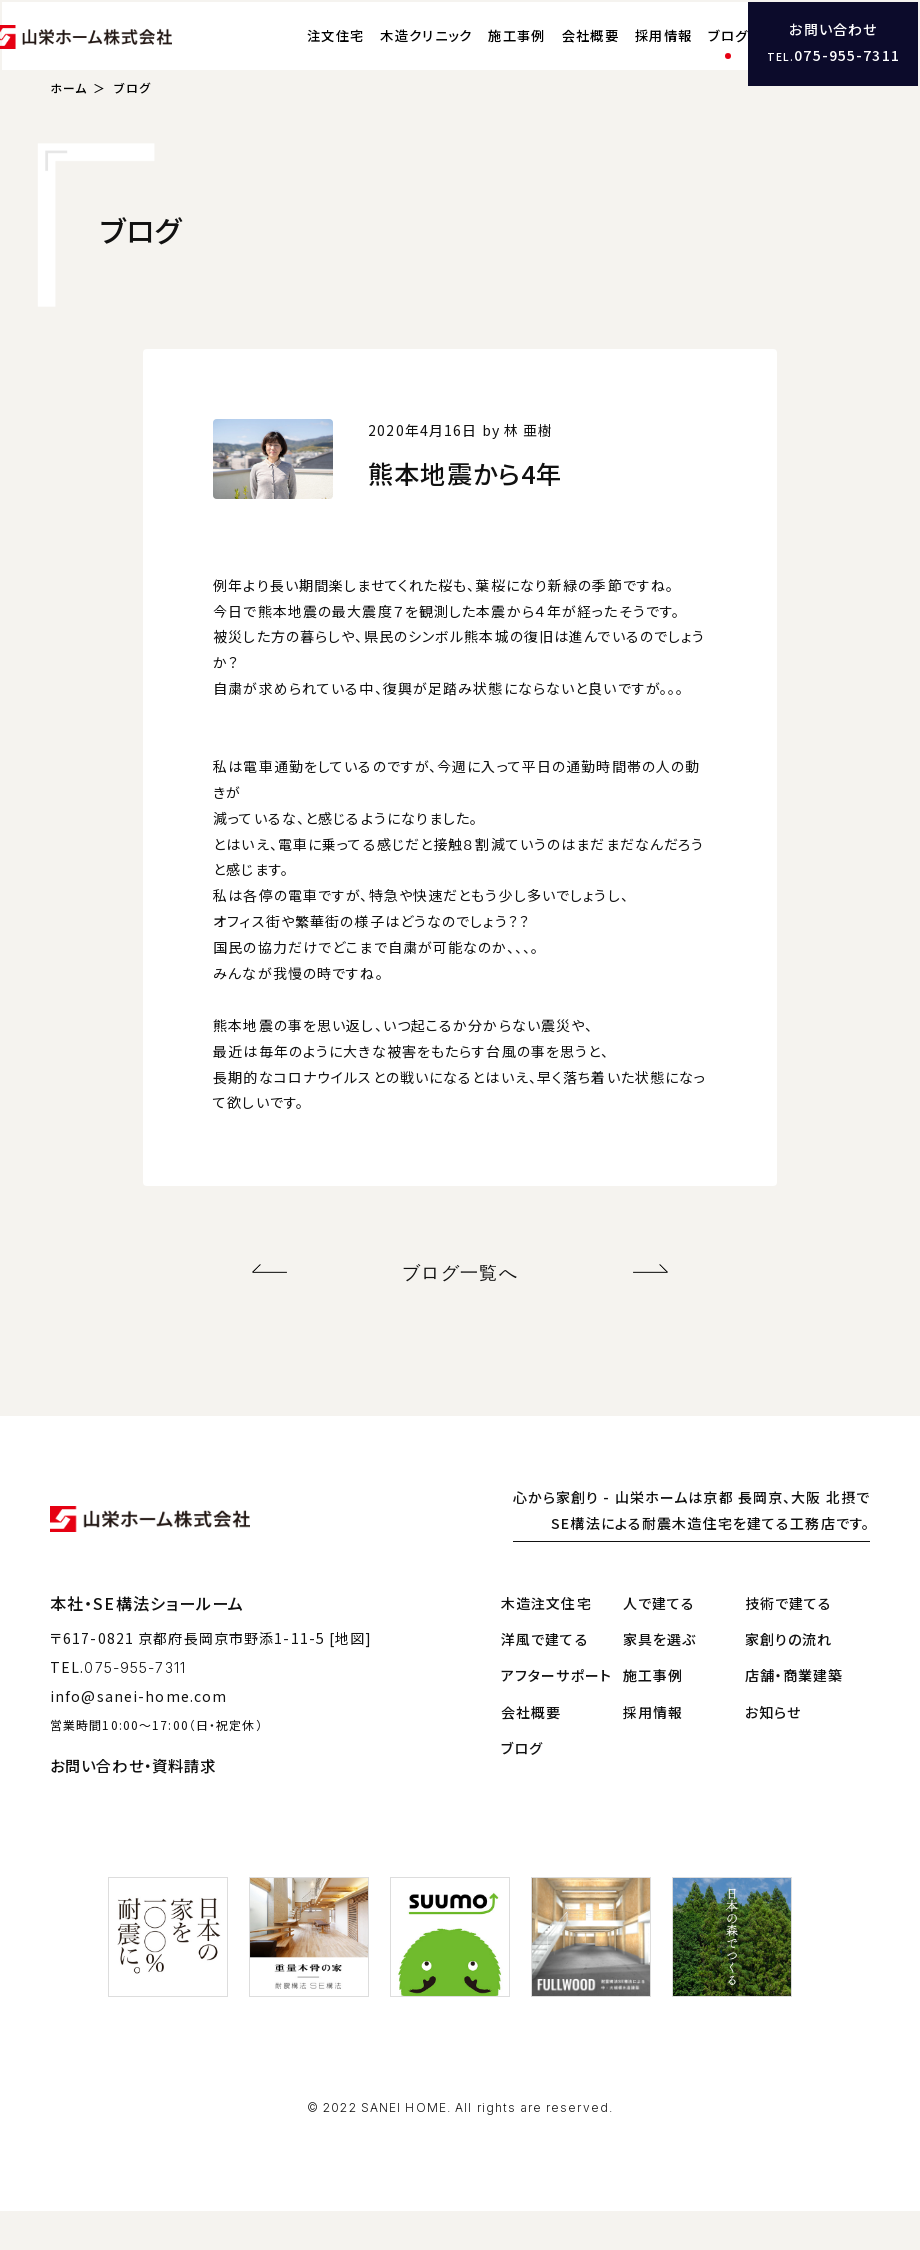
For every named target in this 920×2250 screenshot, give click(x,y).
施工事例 (473, 55)
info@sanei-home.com (138, 1734)
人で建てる (659, 1641)
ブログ (685, 55)
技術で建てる (789, 1641)
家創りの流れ (789, 1678)
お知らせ (773, 1750)
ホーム (68, 133)
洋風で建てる (545, 1678)
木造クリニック (383, 55)
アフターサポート (556, 1714)
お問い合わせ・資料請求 (133, 1804)
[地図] (350, 1677)
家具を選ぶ (660, 1678)
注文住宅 (292, 55)
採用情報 (620, 55)
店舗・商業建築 (794, 1714)
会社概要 (546, 55)
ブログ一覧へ (460, 1314)
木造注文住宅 (546, 1641)
